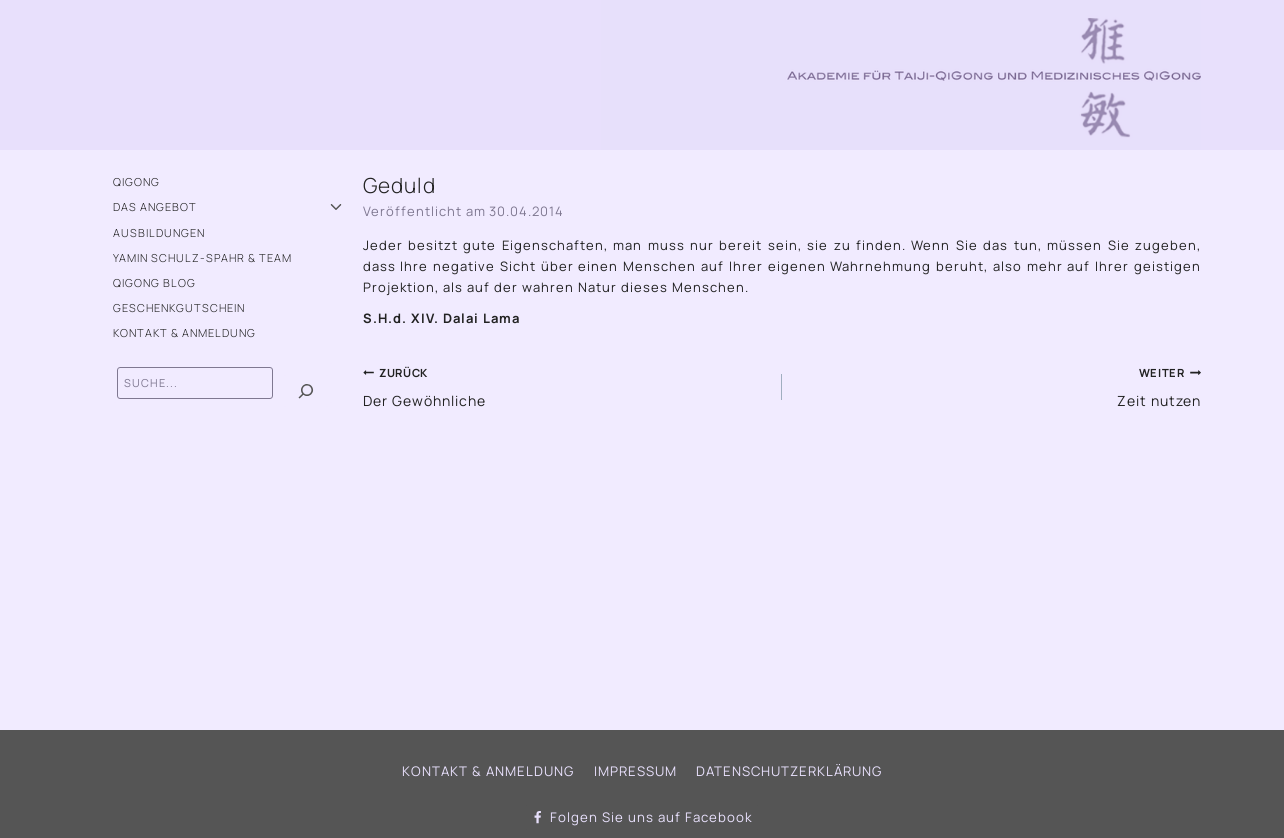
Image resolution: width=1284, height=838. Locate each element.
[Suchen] (306, 391)
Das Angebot (155, 206)
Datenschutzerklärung (787, 771)
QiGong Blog (154, 282)
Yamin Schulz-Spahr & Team (202, 257)
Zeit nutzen (998, 384)
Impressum (635, 771)
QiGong (136, 181)
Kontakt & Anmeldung (184, 332)
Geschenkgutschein (179, 307)
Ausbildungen (159, 232)
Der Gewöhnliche (566, 384)
